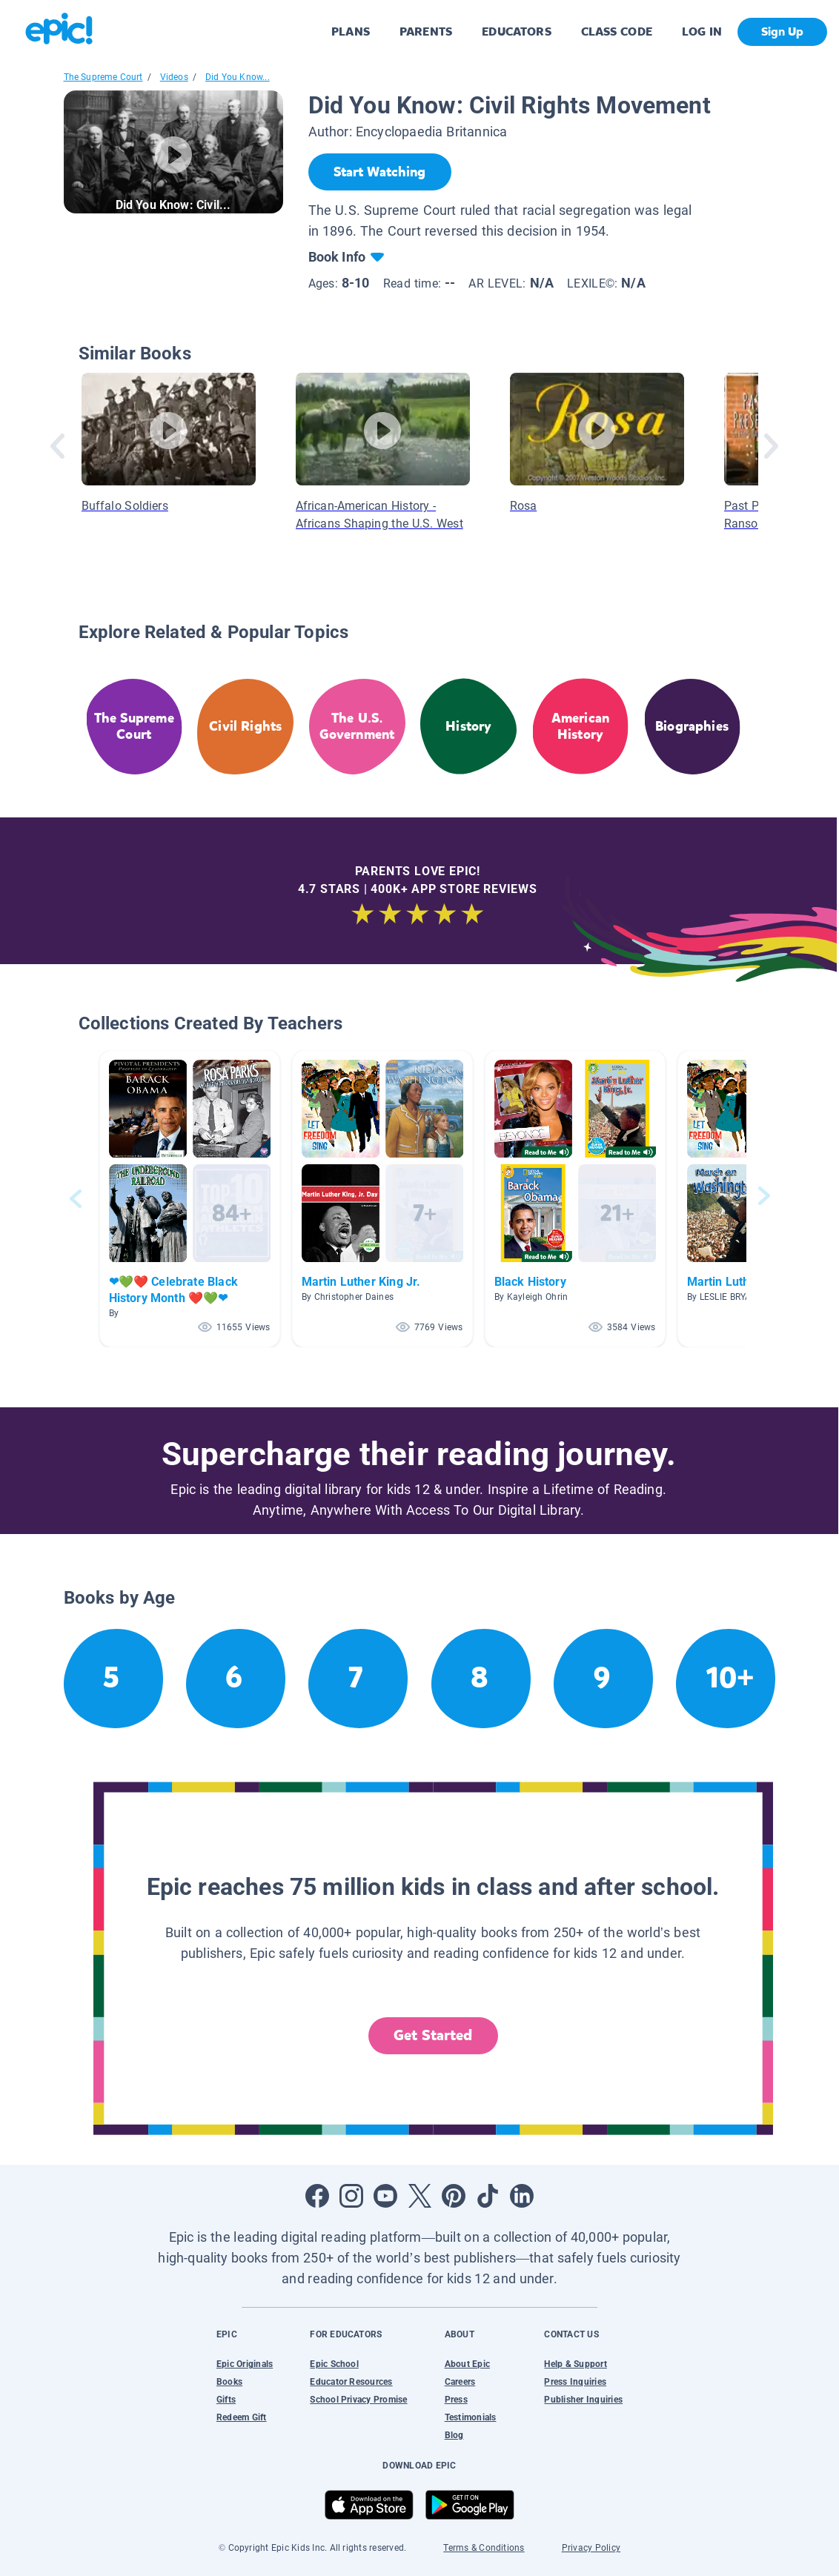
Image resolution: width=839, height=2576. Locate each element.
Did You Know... (237, 77)
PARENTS (425, 31)
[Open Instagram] (351, 2196)
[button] (189, 1198)
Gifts (226, 2399)
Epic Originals (244, 2364)
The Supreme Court (103, 77)
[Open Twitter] (419, 2196)
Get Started (433, 2035)
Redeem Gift (241, 2417)
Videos (174, 77)
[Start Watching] (379, 171)
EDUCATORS (516, 31)
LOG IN (702, 31)
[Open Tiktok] (488, 2196)
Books (229, 2382)
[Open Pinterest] (453, 2196)
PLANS (350, 31)
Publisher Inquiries (583, 2399)
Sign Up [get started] (782, 31)
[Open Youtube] (385, 2196)
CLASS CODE (616, 31)
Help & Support (575, 2364)
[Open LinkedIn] (522, 2196)
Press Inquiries (575, 2382)
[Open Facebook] (317, 2196)
